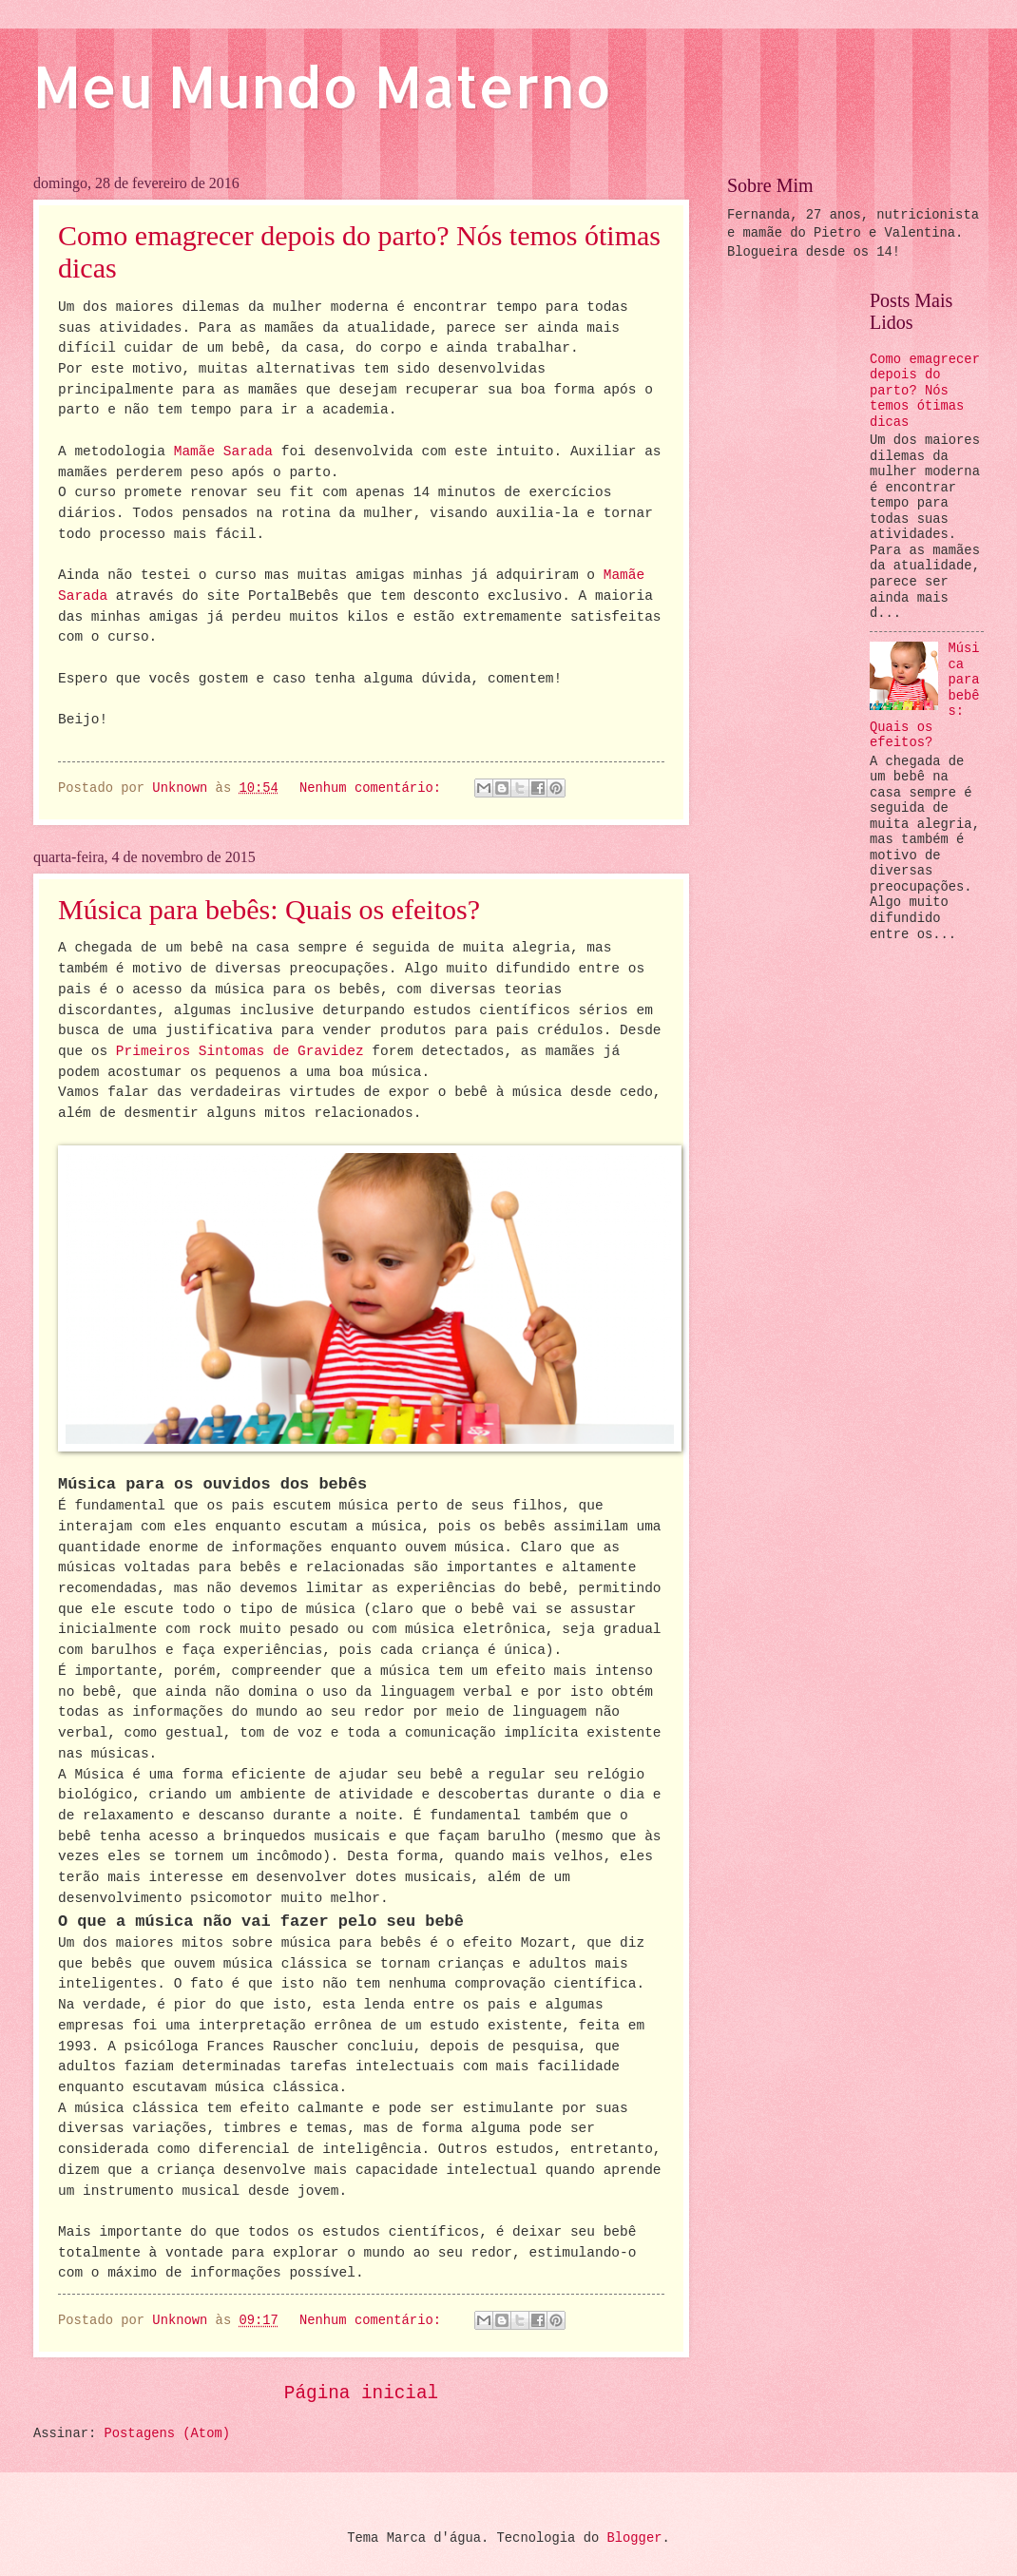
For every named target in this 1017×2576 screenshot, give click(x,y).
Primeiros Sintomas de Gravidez (240, 1051)
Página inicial (361, 2393)
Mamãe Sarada (223, 451)
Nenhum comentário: (374, 788)
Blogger (634, 2538)
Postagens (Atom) (167, 2434)
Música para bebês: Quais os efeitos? (269, 909)
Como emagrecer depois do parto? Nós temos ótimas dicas (925, 391)
